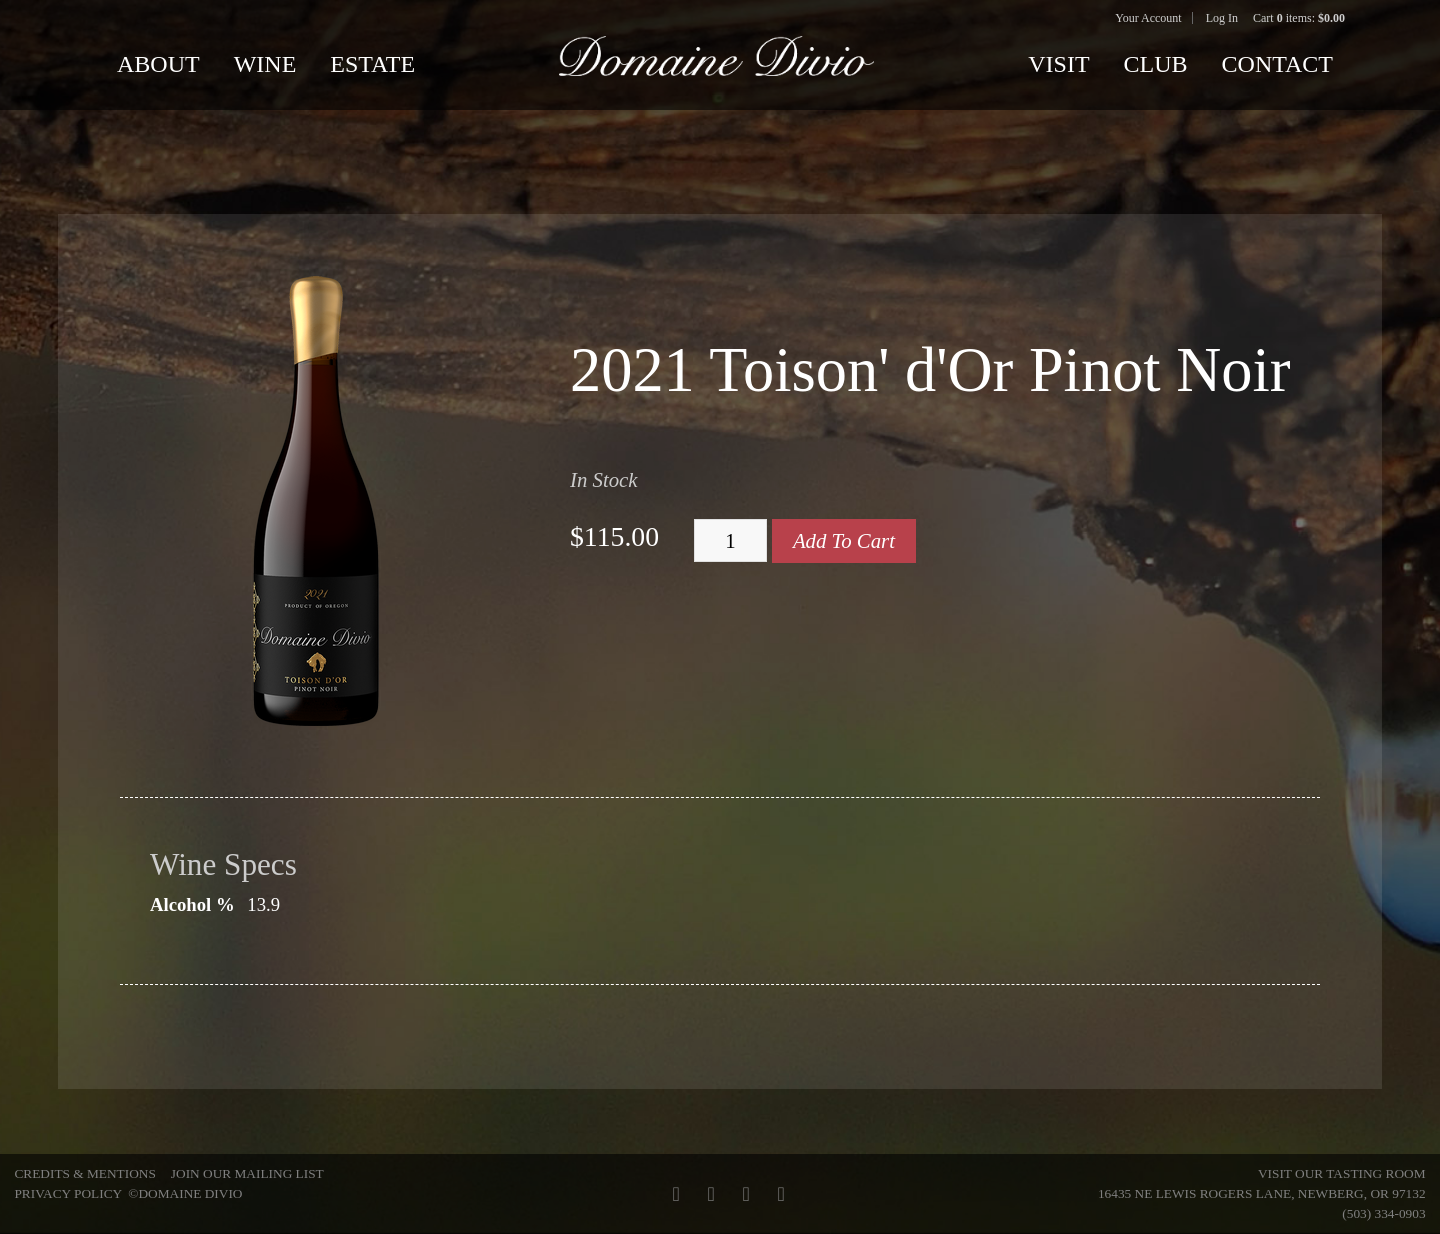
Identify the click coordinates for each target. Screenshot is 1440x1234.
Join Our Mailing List (247, 1173)
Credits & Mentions (84, 1173)
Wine (265, 64)
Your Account (1148, 18)
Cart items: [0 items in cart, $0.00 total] (1299, 18)
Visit (1058, 64)
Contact (1277, 64)
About (158, 64)
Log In (1222, 18)
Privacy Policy (67, 1193)
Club (1156, 64)
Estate (372, 64)
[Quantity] (730, 541)
